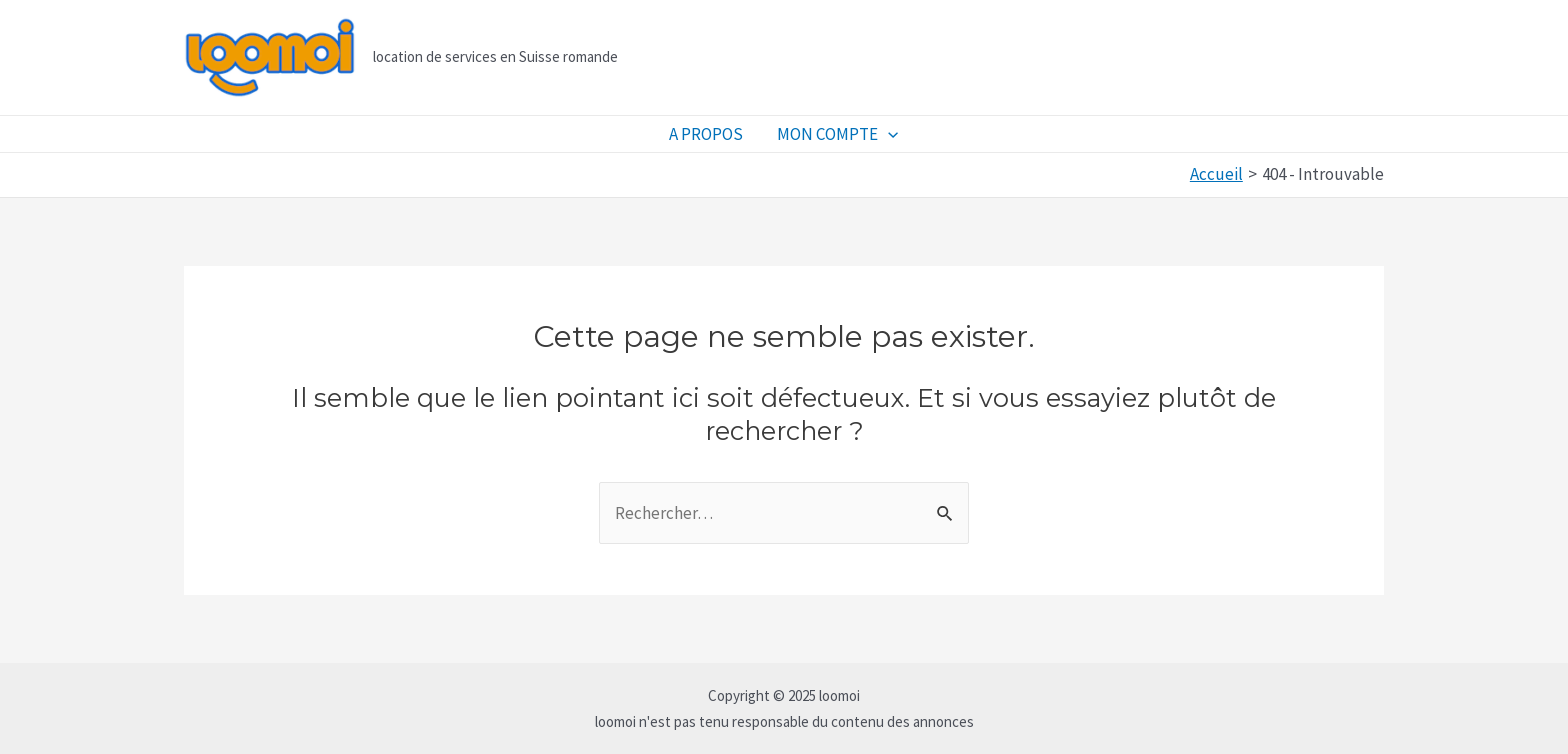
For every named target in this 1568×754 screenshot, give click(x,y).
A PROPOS (706, 134)
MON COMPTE (837, 134)
